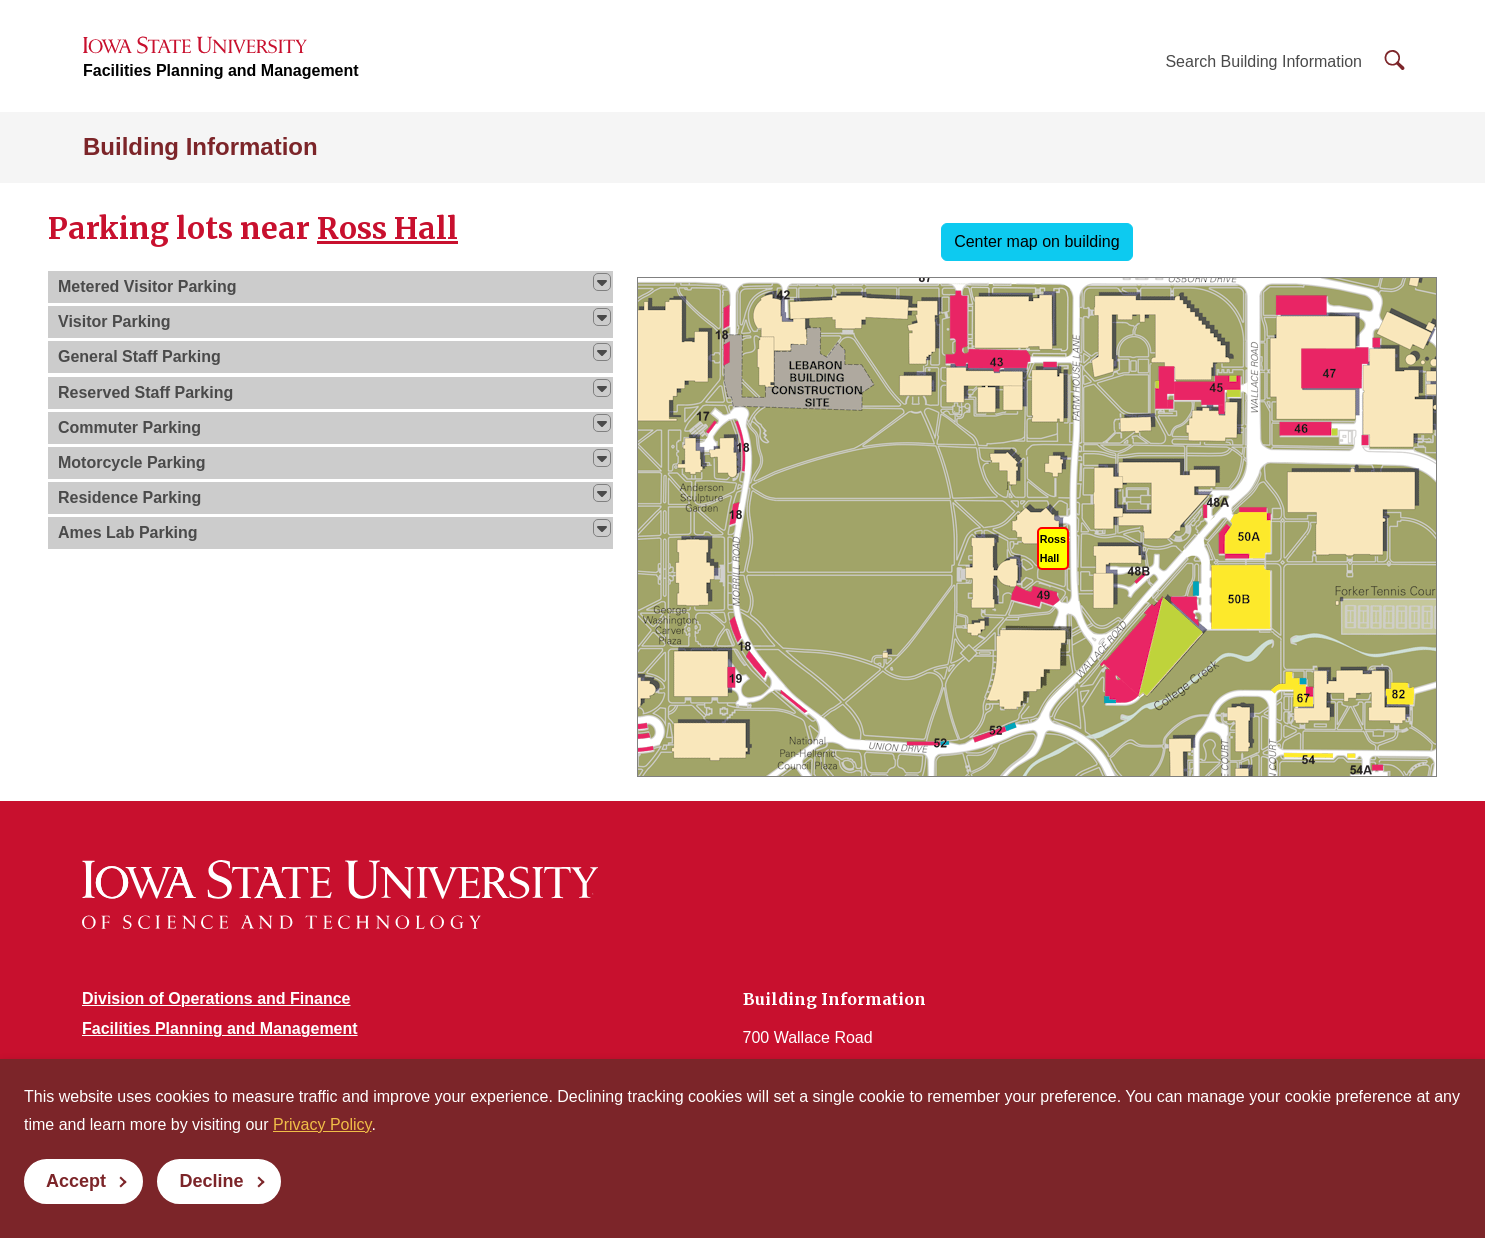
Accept (76, 1181)
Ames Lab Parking (128, 532)
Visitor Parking (114, 321)
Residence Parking (129, 497)
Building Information (200, 146)
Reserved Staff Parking (145, 392)
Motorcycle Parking (132, 462)
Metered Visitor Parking (147, 286)
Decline (211, 1181)
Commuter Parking (129, 427)
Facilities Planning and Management (221, 70)
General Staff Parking (139, 356)
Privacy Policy (322, 1124)
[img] (602, 282)
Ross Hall (387, 228)
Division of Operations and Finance (216, 998)
